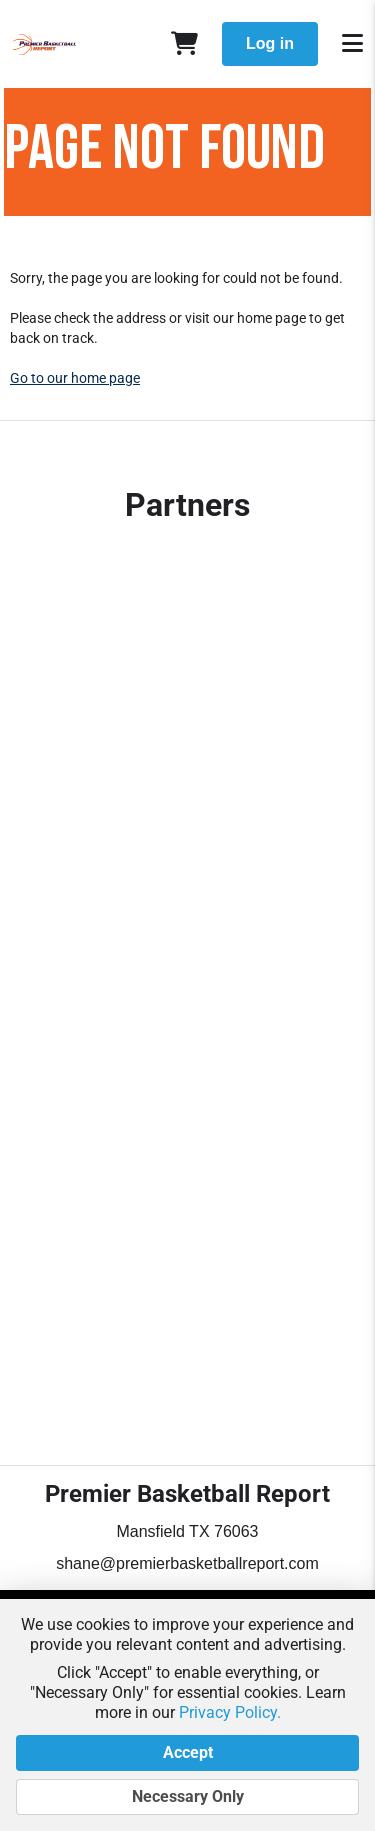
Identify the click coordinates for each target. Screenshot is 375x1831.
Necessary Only (187, 1797)
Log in (270, 43)
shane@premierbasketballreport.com (187, 1563)
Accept (187, 1753)
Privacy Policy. (230, 1712)
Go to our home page (75, 378)
